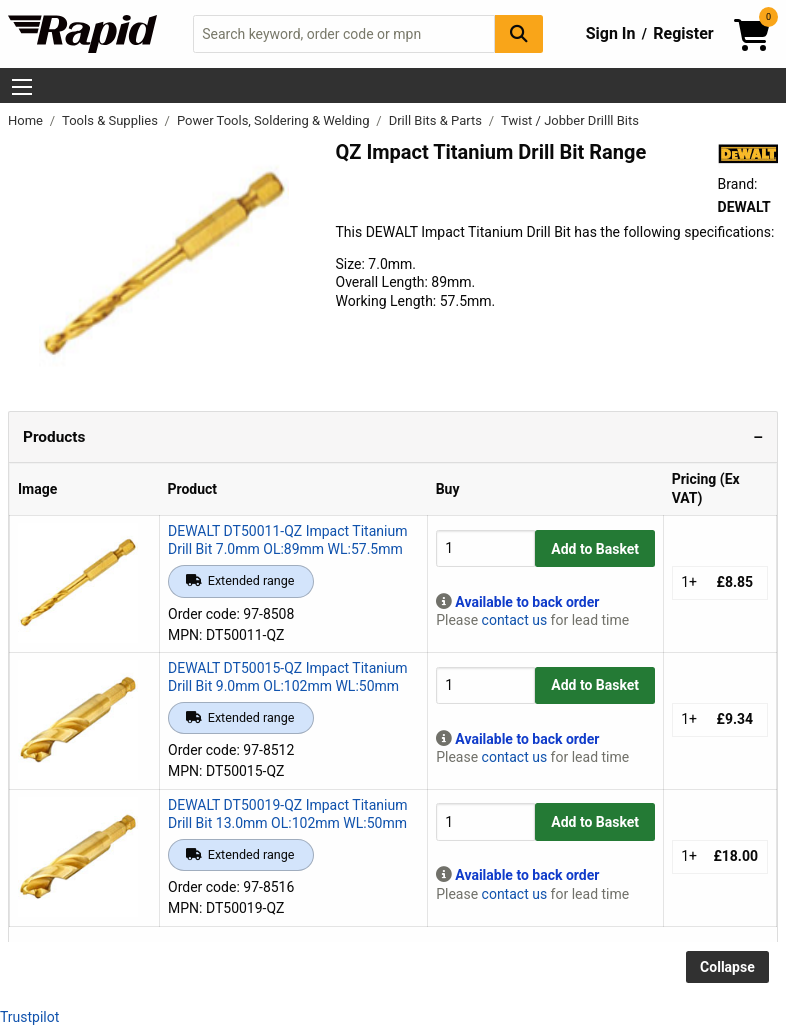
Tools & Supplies (111, 120)
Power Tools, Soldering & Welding (275, 120)
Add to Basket (595, 549)
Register (683, 33)
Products (54, 437)
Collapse (727, 967)
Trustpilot (29, 1017)
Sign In (611, 33)
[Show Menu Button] (22, 87)
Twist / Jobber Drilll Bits (570, 120)
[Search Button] (519, 33)
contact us (515, 620)
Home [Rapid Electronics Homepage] (27, 120)
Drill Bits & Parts (437, 120)
